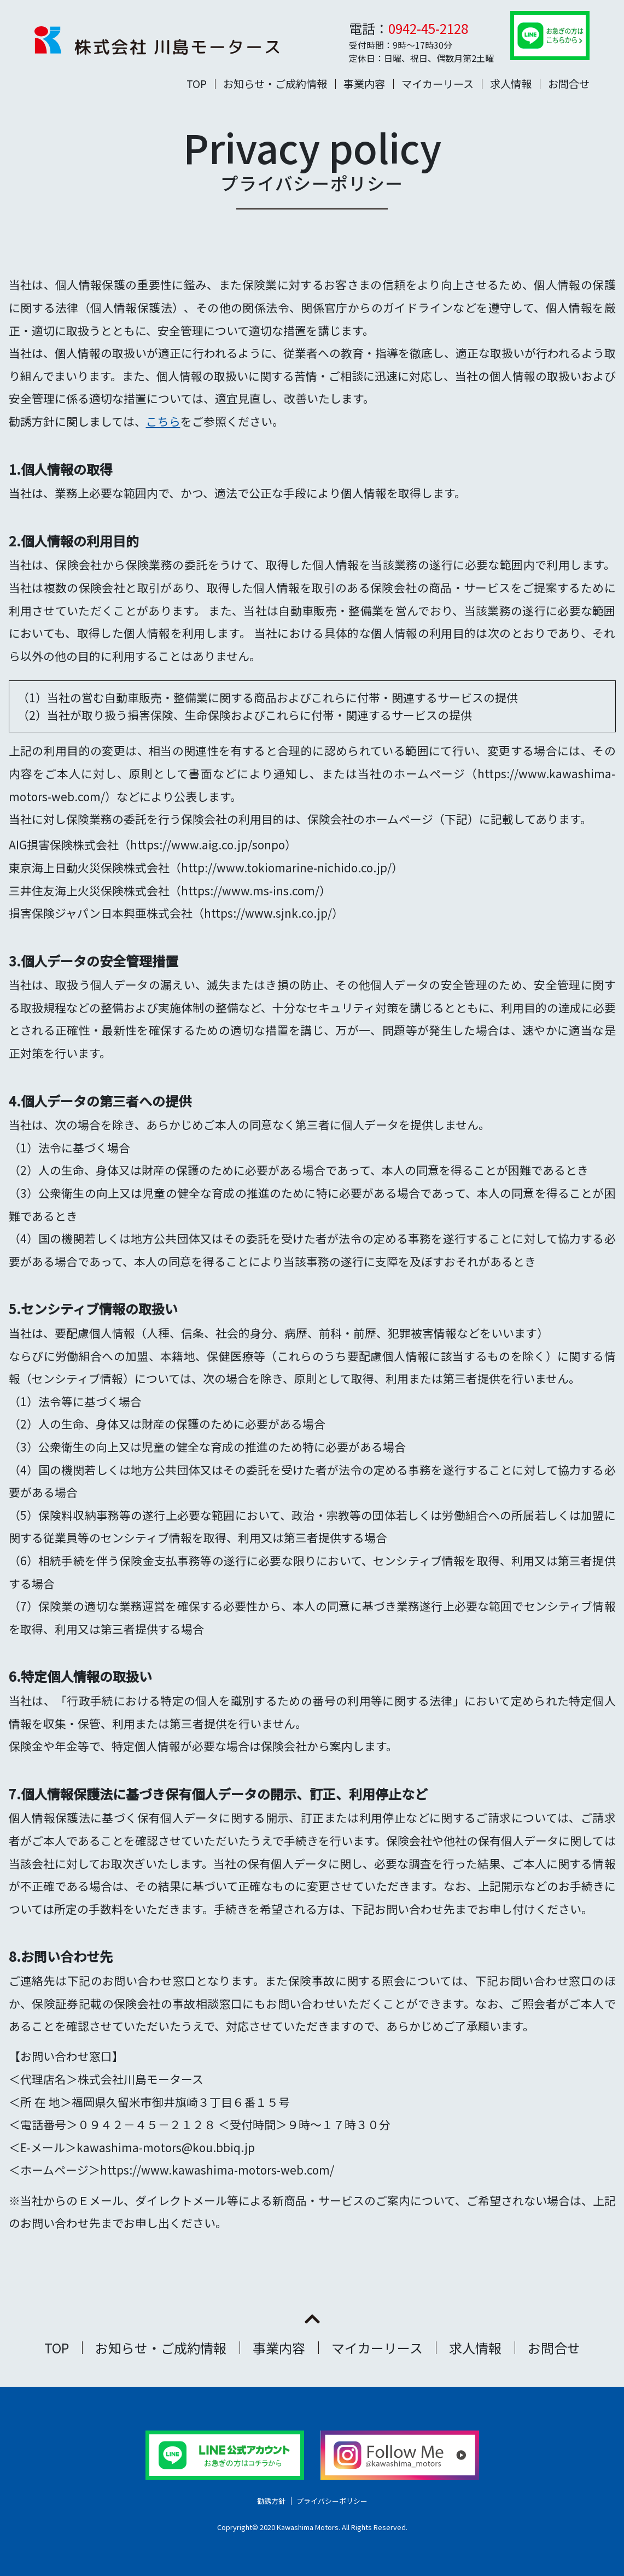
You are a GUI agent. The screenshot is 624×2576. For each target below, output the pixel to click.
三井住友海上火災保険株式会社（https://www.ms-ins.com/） (170, 890)
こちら (163, 421)
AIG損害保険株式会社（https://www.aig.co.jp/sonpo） (152, 844)
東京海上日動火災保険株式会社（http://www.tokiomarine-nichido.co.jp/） (206, 867)
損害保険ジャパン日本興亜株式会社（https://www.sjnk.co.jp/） (176, 913)
